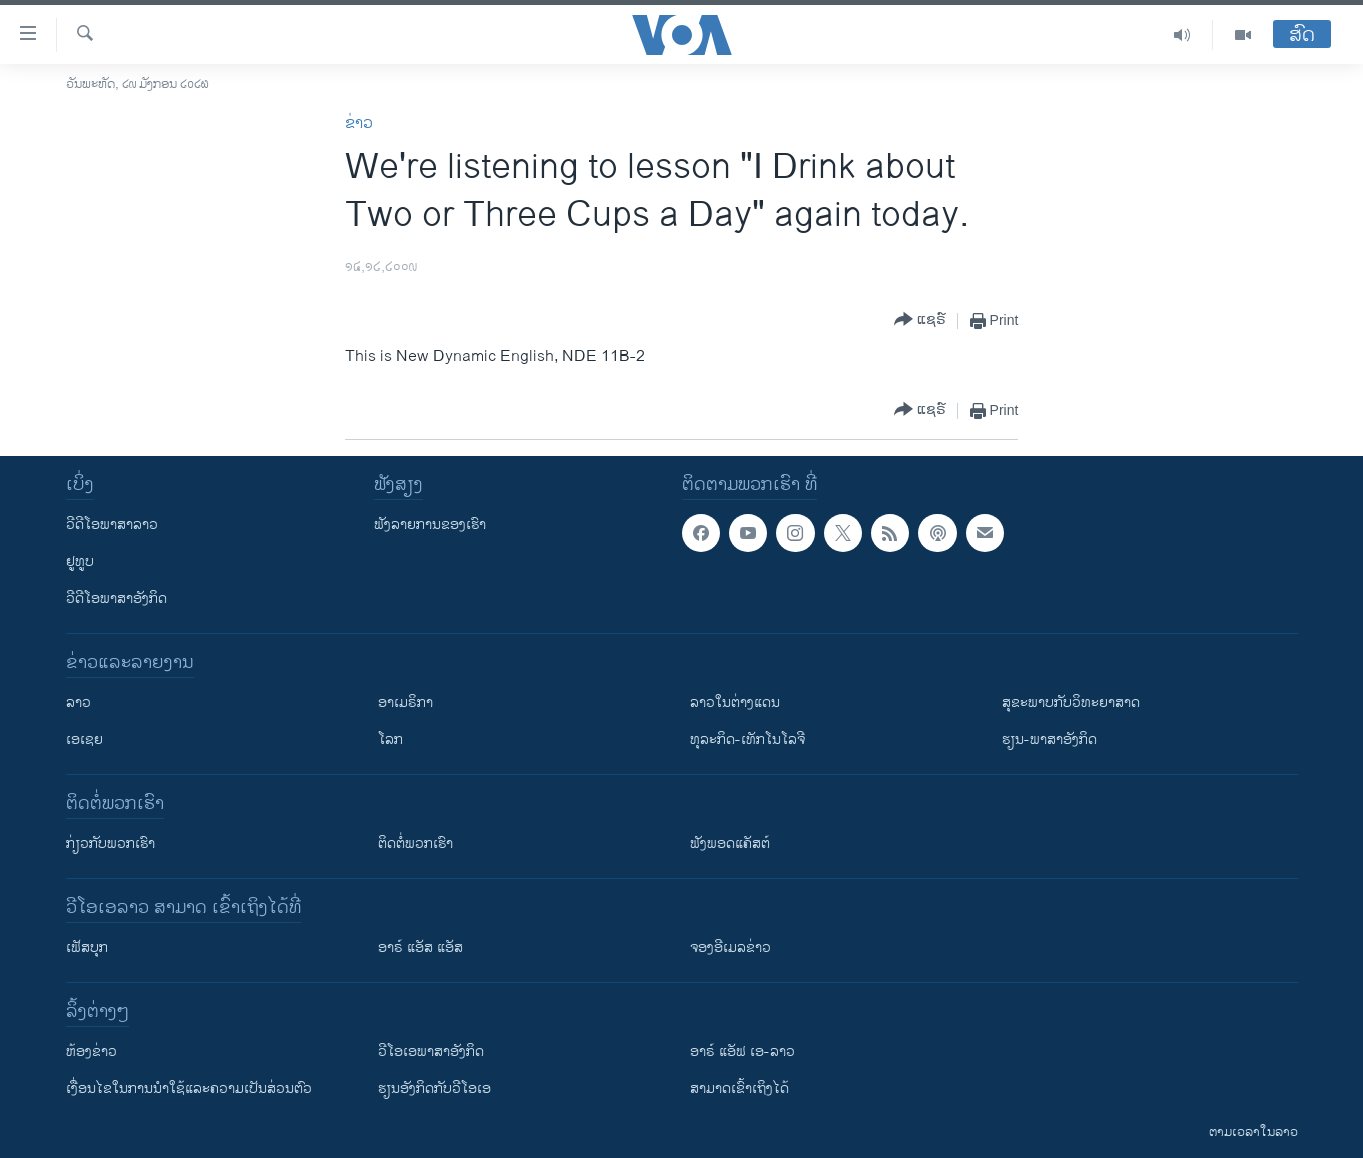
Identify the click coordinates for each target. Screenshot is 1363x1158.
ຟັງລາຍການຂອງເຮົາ (430, 524)
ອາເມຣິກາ (405, 702)
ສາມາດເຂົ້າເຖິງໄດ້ (739, 1088)
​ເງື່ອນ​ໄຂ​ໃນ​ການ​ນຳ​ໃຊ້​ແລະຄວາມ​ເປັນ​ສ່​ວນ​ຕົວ (189, 1088)
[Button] (920, 320)
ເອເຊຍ (84, 739)
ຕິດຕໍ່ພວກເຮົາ (415, 843)
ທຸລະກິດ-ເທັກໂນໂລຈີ (747, 739)
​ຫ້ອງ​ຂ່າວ (91, 1051)
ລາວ (78, 702)
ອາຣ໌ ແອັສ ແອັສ (420, 947)
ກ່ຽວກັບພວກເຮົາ (110, 843)
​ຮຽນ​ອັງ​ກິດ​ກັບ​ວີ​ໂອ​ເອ (434, 1088)
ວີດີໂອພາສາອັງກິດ (116, 598)
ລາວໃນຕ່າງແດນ (735, 702)
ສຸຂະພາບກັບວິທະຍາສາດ (1071, 702)
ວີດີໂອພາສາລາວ (112, 524)
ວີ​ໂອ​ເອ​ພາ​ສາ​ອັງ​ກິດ (431, 1051)
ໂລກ (390, 739)
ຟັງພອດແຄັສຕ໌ (730, 843)
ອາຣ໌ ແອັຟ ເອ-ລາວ (742, 1051)
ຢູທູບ (80, 561)
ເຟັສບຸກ (87, 947)
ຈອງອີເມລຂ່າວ (730, 947)
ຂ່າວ (359, 123)
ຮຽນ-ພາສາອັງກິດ (1049, 739)
